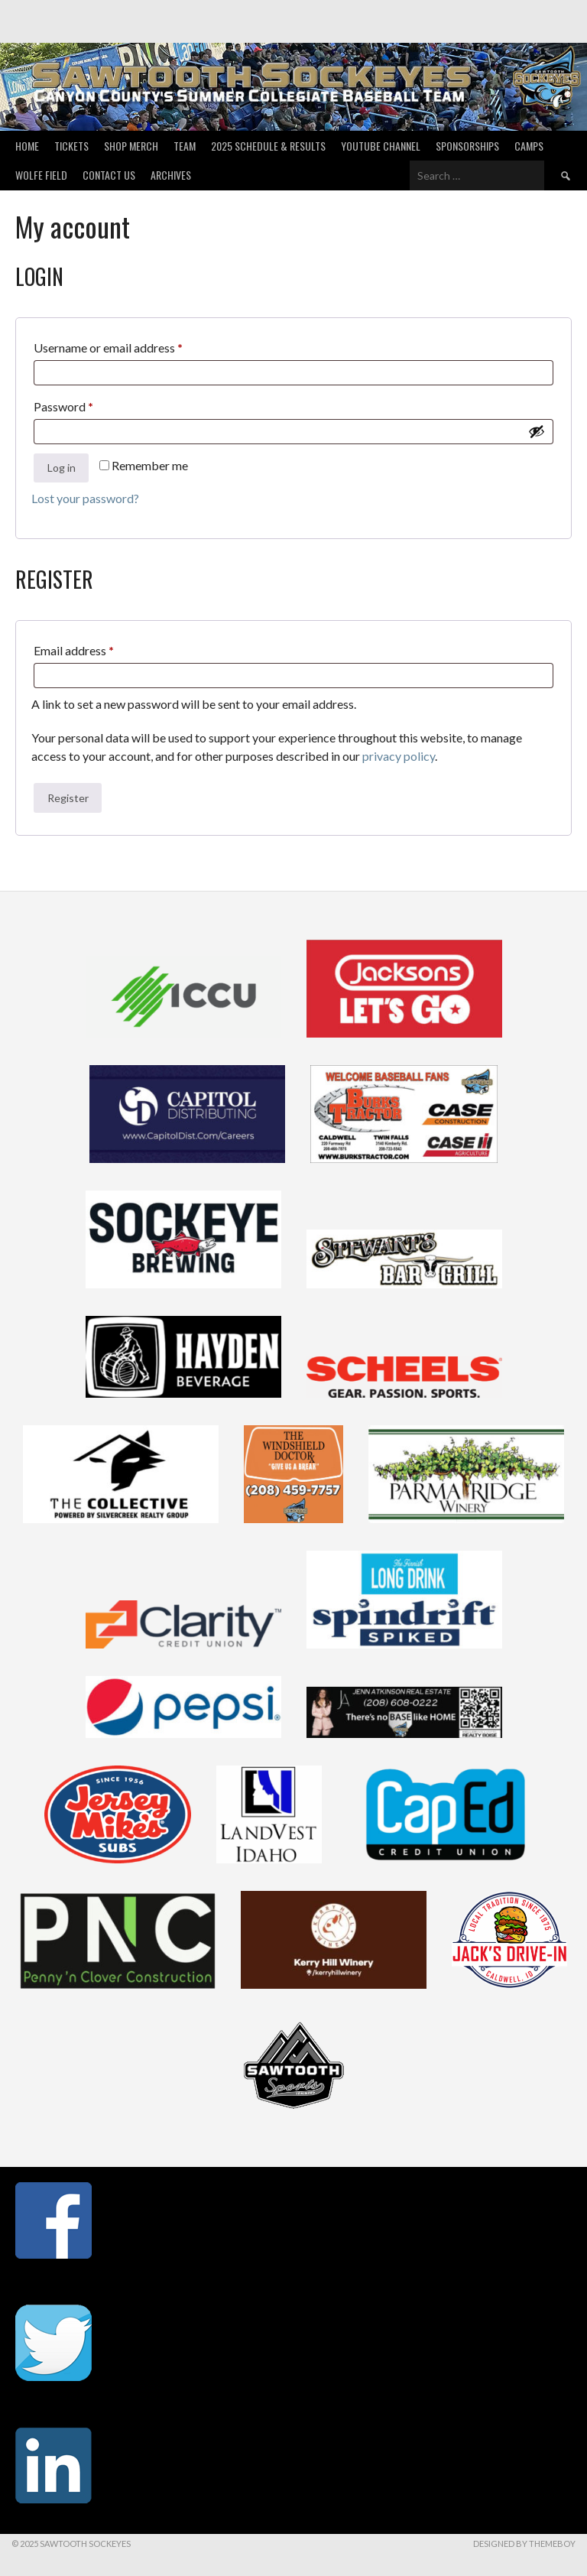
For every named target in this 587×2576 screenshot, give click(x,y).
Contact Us (109, 175)
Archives (171, 175)
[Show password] (536, 431)
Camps (528, 146)
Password (87, 404)
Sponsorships (467, 146)
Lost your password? (85, 498)
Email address (97, 648)
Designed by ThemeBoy (524, 2543)
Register (68, 797)
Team (185, 146)
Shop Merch (131, 146)
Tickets (71, 146)
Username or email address (131, 345)
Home (27, 146)
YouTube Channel (380, 146)
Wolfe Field (41, 175)
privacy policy (398, 756)
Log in (61, 467)
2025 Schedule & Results (268, 146)
